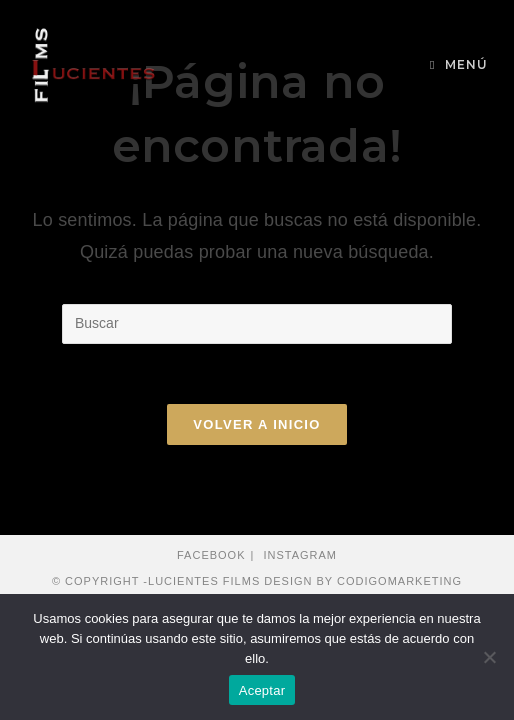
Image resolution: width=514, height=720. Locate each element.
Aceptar (262, 690)
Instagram (300, 555)
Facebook (211, 555)
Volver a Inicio (256, 424)
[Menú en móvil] (459, 65)
